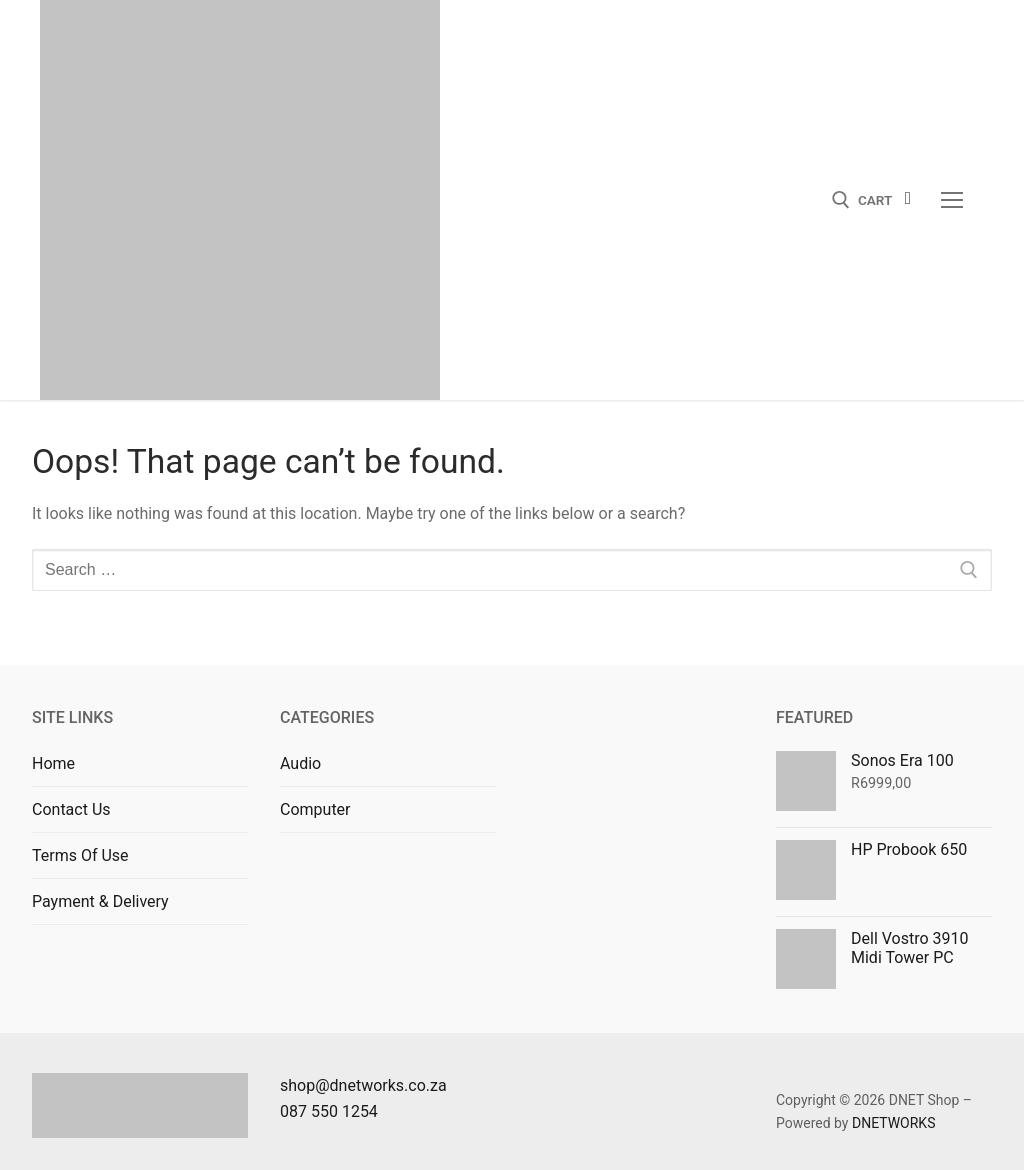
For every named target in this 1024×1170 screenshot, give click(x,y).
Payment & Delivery (100, 901)
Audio (300, 763)
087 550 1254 (329, 1111)
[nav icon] (952, 200)
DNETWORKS (894, 1123)
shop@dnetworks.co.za (363, 1085)
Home (53, 763)
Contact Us (71, 809)
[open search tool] (841, 200)
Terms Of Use (80, 855)
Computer (315, 809)
